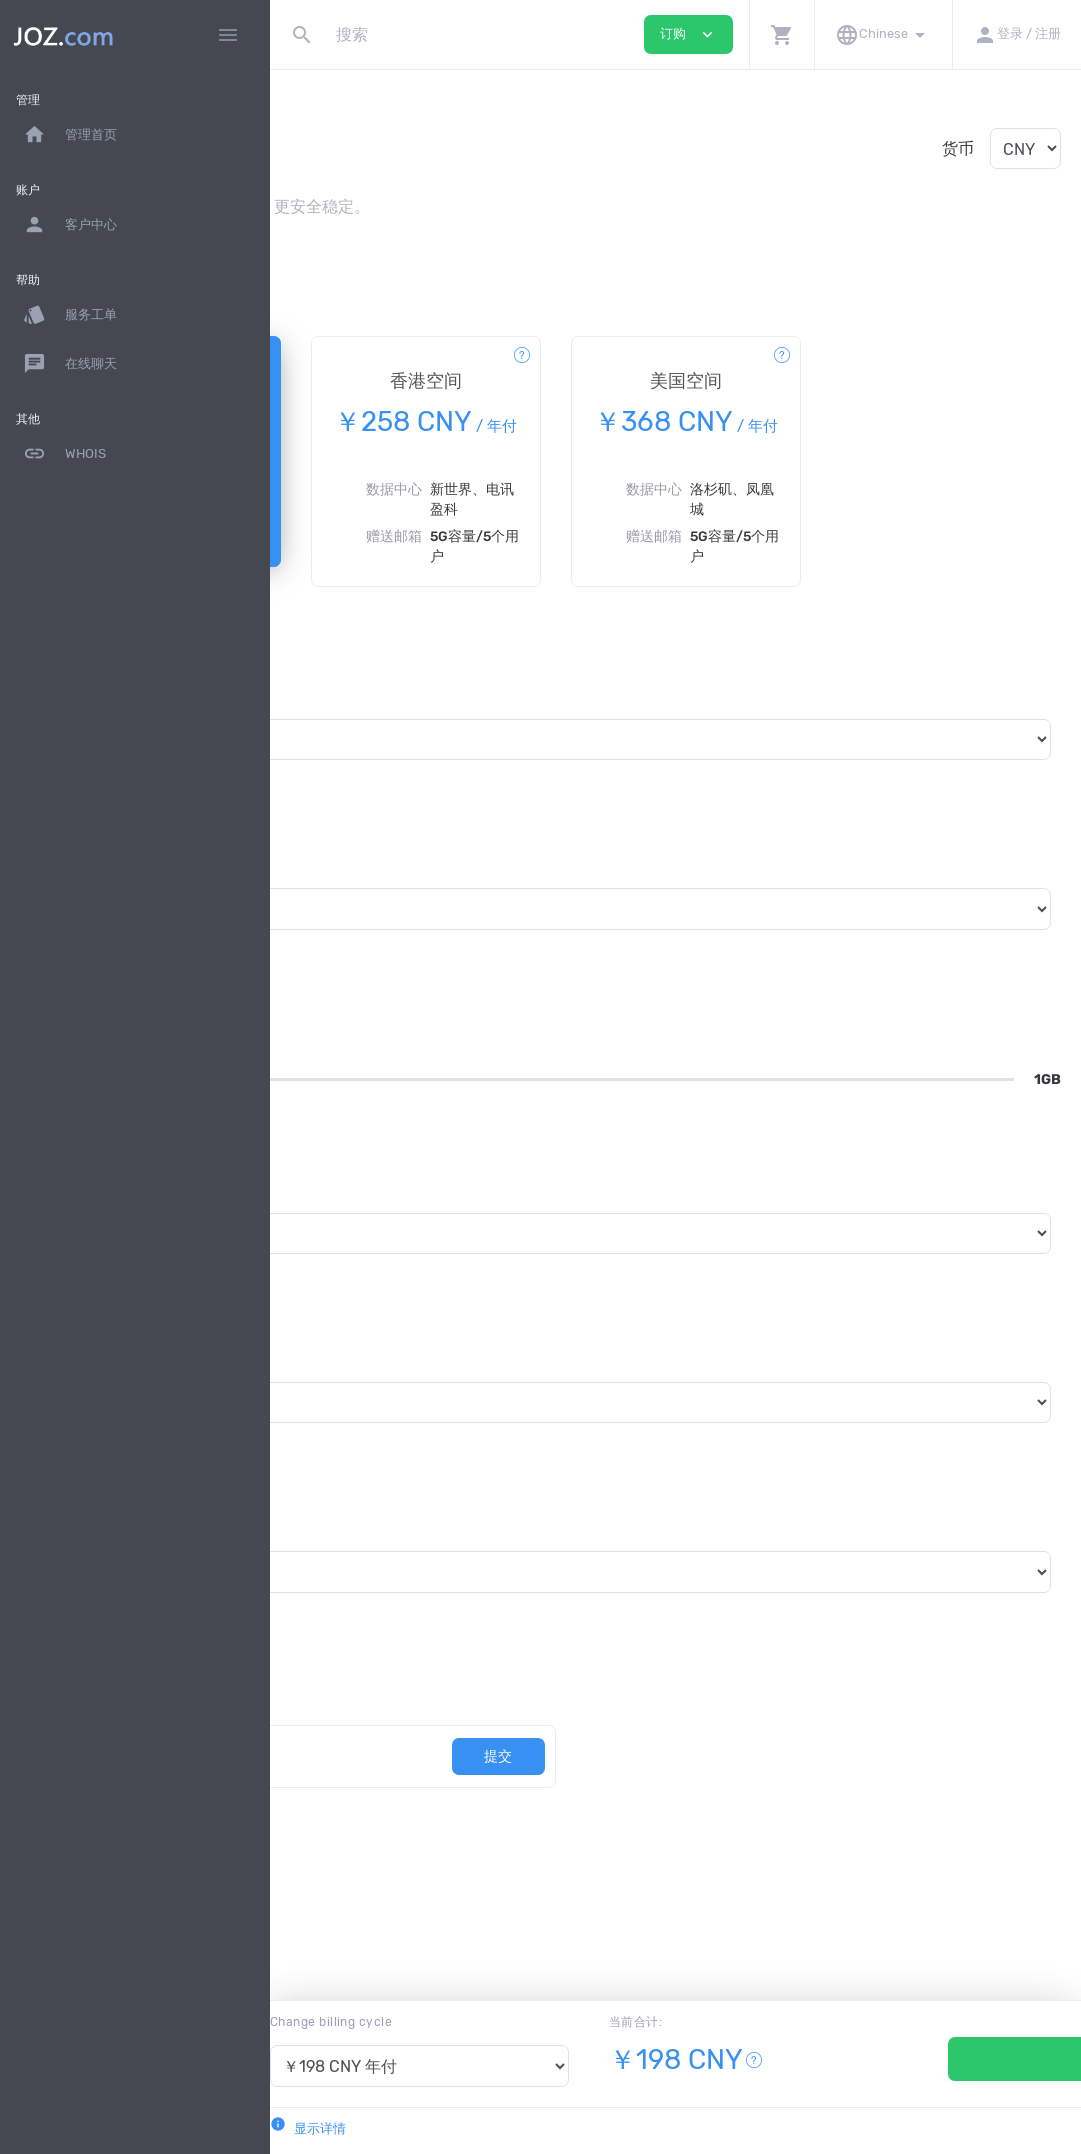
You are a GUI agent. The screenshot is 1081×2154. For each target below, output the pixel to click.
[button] (781, 34)
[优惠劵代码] (436, 1799)
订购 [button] (688, 34)
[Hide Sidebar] (228, 35)
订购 (946, 2058)
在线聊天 (70, 364)
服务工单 (70, 315)
